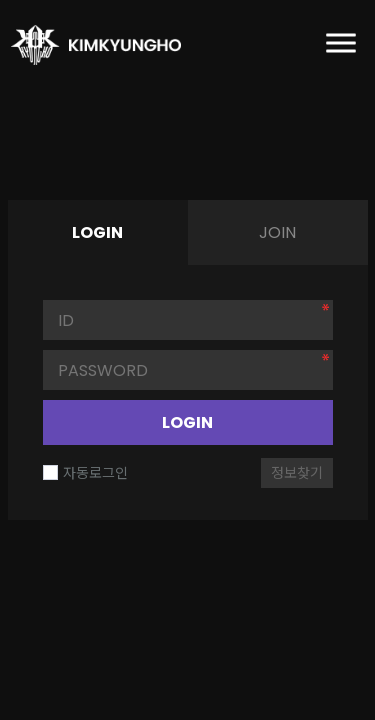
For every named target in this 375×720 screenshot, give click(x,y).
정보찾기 (297, 473)
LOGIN (187, 422)
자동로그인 (85, 473)
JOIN (277, 232)
